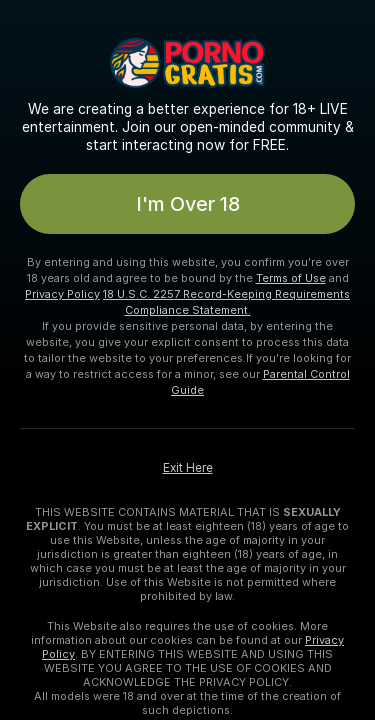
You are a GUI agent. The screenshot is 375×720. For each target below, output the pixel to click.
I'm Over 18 (188, 204)
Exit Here (188, 468)
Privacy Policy (62, 294)
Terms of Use (291, 278)
